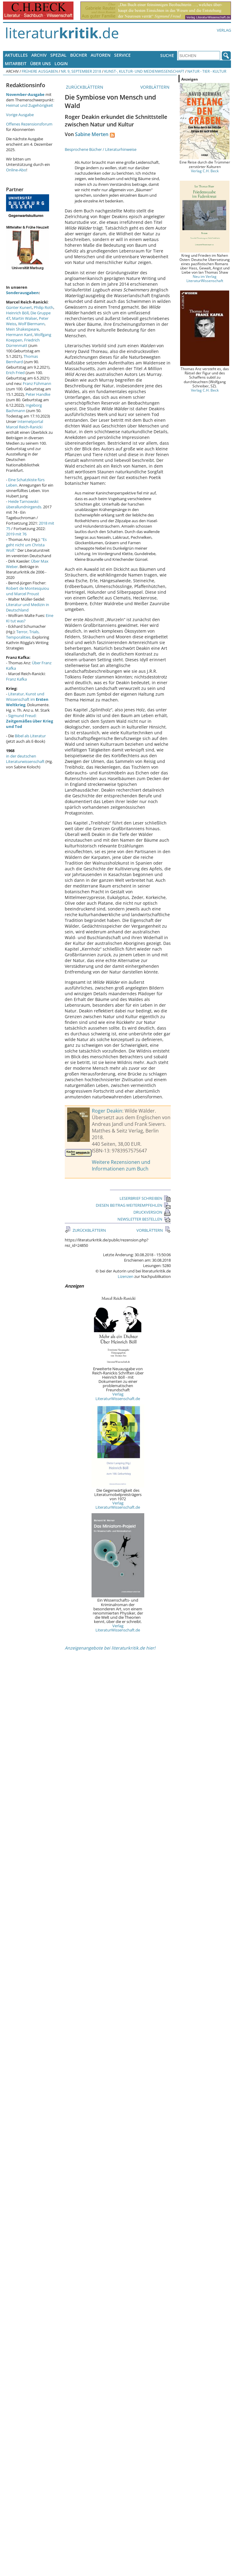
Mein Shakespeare (22, 329)
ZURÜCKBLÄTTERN (84, 87)
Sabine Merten (91, 134)
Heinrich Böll (17, 313)
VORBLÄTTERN (155, 87)
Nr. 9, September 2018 (81, 71)
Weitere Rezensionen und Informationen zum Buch (121, 1165)
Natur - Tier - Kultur (206, 71)
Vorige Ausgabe (20, 114)
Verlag (224, 30)
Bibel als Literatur (30, 735)
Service (122, 55)
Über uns (40, 63)
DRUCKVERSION (152, 1212)
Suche (167, 55)
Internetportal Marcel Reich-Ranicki (24, 424)
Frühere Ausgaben (40, 71)
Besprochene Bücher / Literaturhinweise (100, 149)
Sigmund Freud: (29, 721)
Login (61, 63)
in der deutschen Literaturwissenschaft (25, 758)
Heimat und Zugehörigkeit (29, 105)
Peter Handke (38, 394)
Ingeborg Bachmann (24, 407)
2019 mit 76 (16, 534)
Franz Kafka (16, 679)
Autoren (101, 55)
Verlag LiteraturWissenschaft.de (117, 1396)
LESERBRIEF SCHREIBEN (145, 1198)
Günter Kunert (19, 307)
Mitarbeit (16, 63)
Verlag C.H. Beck (205, 170)
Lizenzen (125, 1276)
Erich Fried (15, 372)
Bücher (78, 55)
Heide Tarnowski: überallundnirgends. (24, 504)
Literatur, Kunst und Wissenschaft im (27, 699)
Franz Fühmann (37, 383)
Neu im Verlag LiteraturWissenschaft (204, 278)
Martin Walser (24, 318)
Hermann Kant (19, 334)
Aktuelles (16, 55)
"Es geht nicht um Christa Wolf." (26, 545)
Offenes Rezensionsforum (29, 124)
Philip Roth (43, 307)
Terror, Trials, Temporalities (22, 634)
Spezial (58, 55)
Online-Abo (16, 170)
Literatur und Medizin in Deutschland (27, 607)
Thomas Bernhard (22, 359)
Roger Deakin (107, 1110)
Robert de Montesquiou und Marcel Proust (27, 591)
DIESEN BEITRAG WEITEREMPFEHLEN (133, 1205)
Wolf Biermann (31, 323)
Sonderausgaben (22, 292)
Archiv (39, 55)
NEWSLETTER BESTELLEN (144, 1219)
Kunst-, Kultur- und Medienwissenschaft (144, 71)
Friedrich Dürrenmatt (23, 342)
